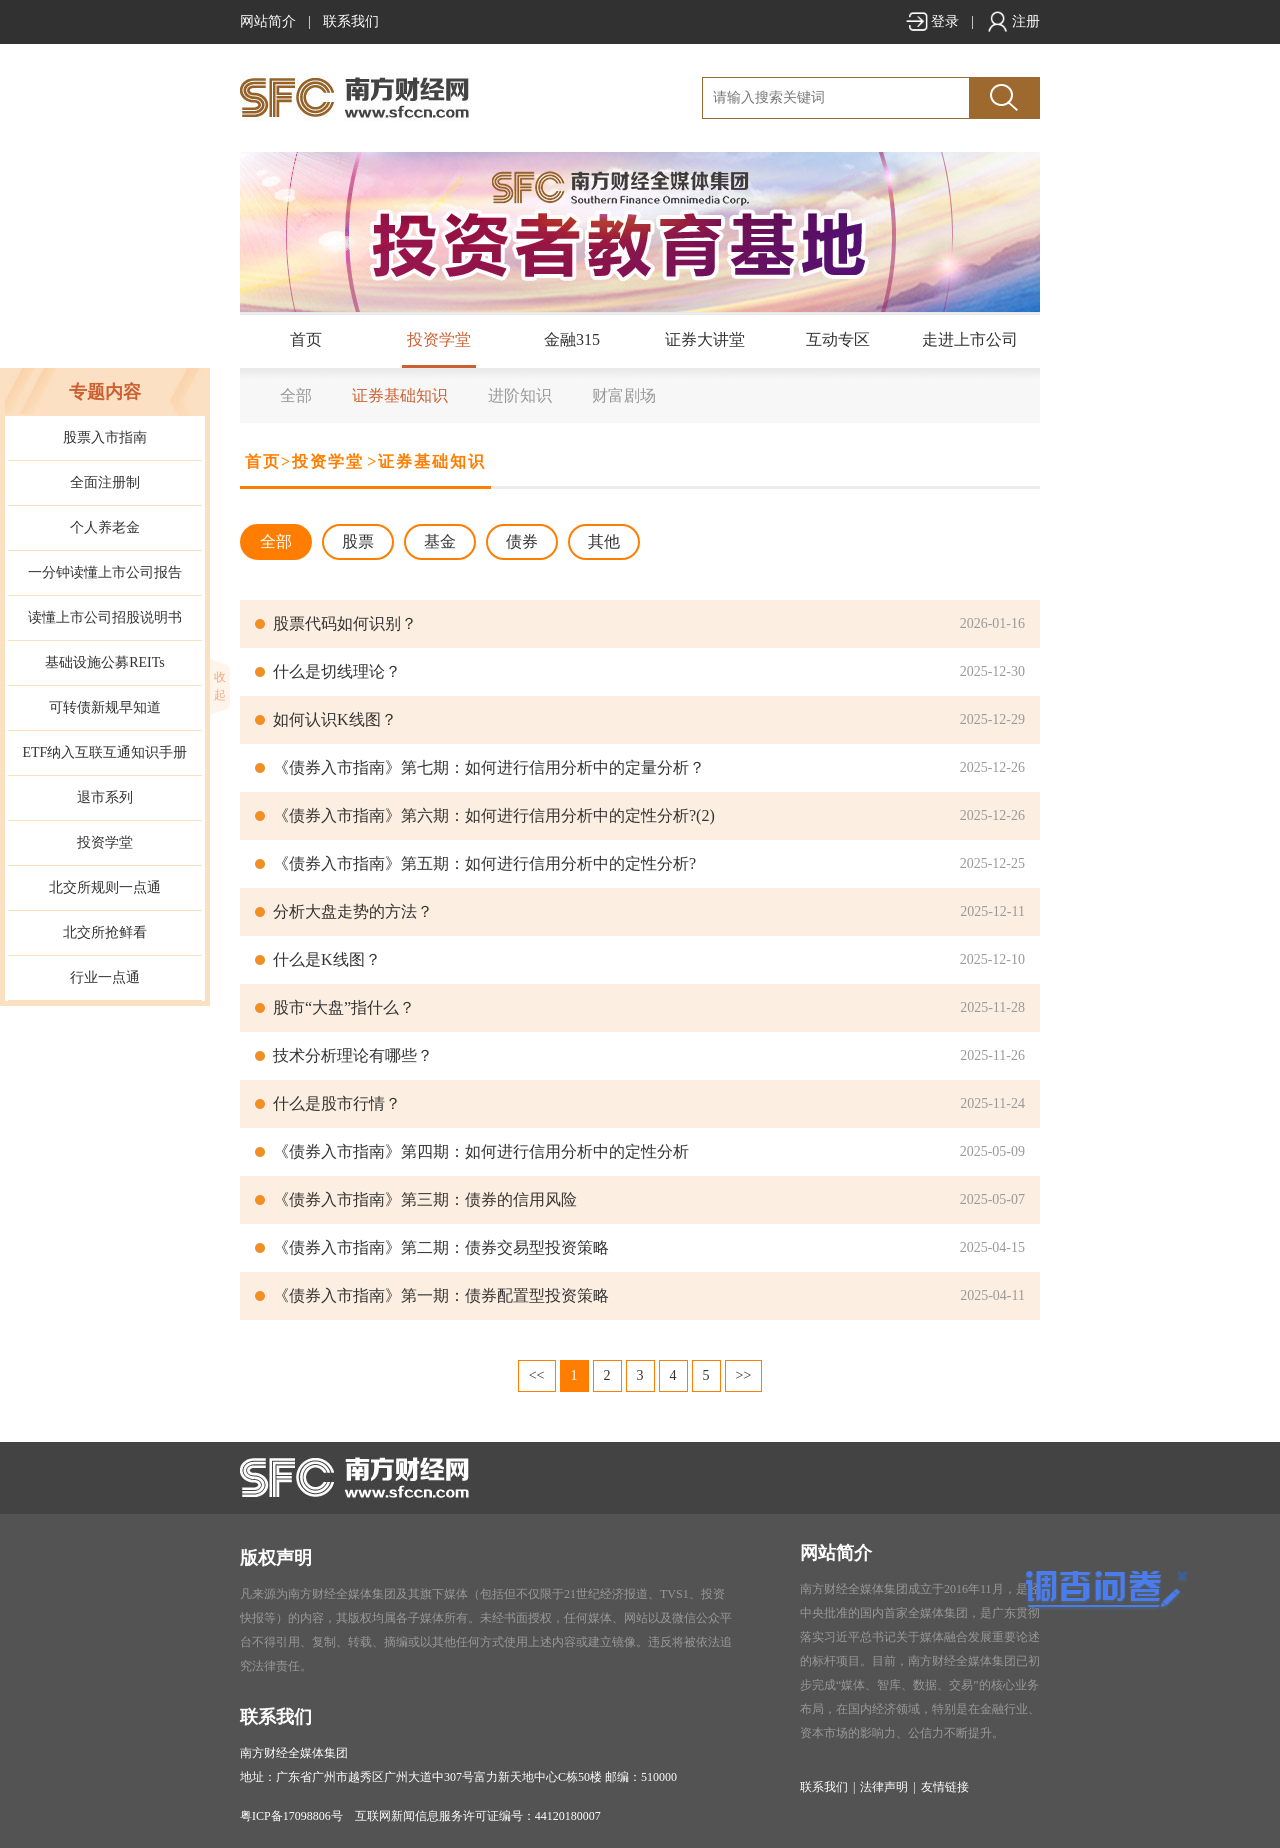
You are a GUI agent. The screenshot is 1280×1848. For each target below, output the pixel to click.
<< (537, 1375)
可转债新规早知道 (105, 707)
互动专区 (838, 339)
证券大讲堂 (705, 339)
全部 (296, 395)
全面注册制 (105, 482)
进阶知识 (520, 395)
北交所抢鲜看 (105, 932)
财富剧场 (624, 395)
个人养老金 (105, 527)
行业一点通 (105, 977)
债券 (522, 541)
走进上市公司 (970, 339)
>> (744, 1375)
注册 (1013, 21)
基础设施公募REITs (105, 662)
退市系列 (105, 797)
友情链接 (945, 1787)
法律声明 (884, 1787)
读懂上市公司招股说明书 (105, 617)
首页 (306, 339)
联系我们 (351, 21)
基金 (440, 541)
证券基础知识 (400, 395)
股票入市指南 (105, 437)
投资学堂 (439, 339)
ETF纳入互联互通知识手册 (105, 752)
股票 (358, 541)
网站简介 (268, 21)
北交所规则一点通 (105, 887)
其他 (604, 541)
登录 (932, 21)
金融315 (572, 339)
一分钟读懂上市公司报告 (105, 572)
